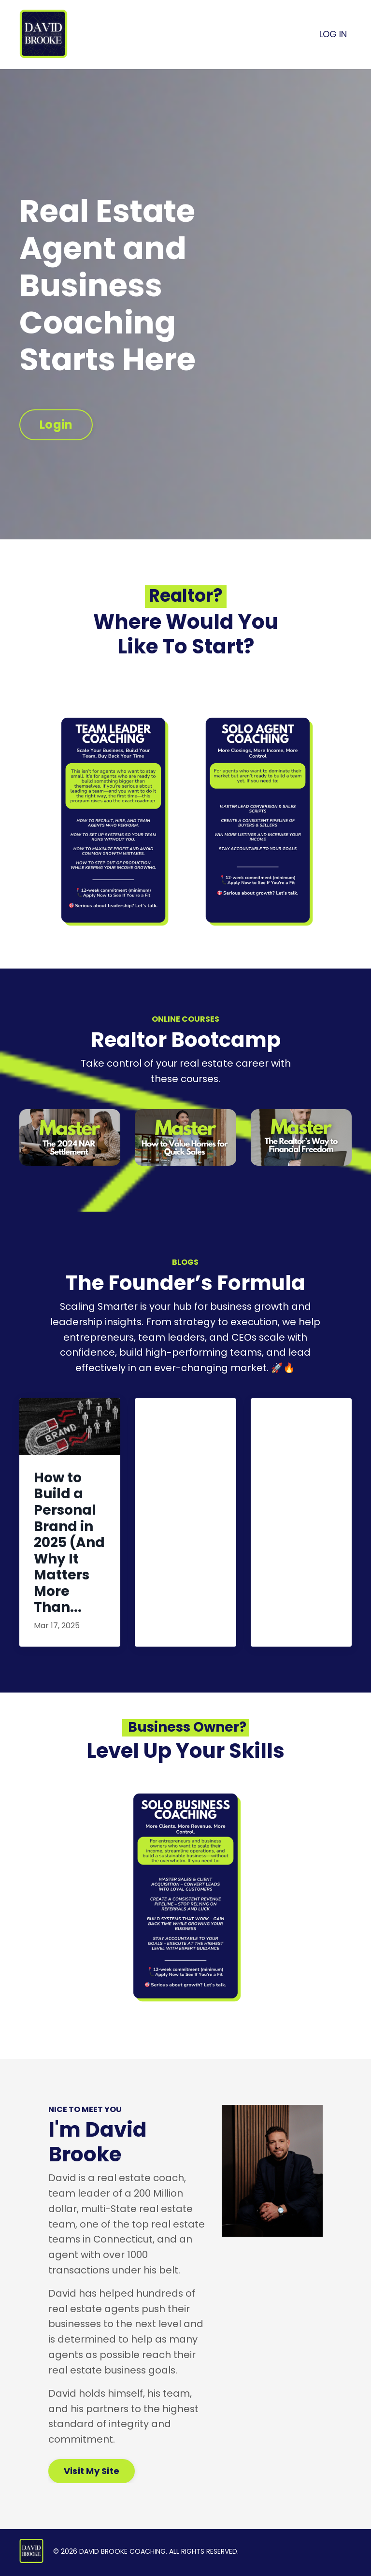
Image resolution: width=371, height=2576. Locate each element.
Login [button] (56, 425)
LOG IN (333, 34)
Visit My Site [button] (91, 2473)
